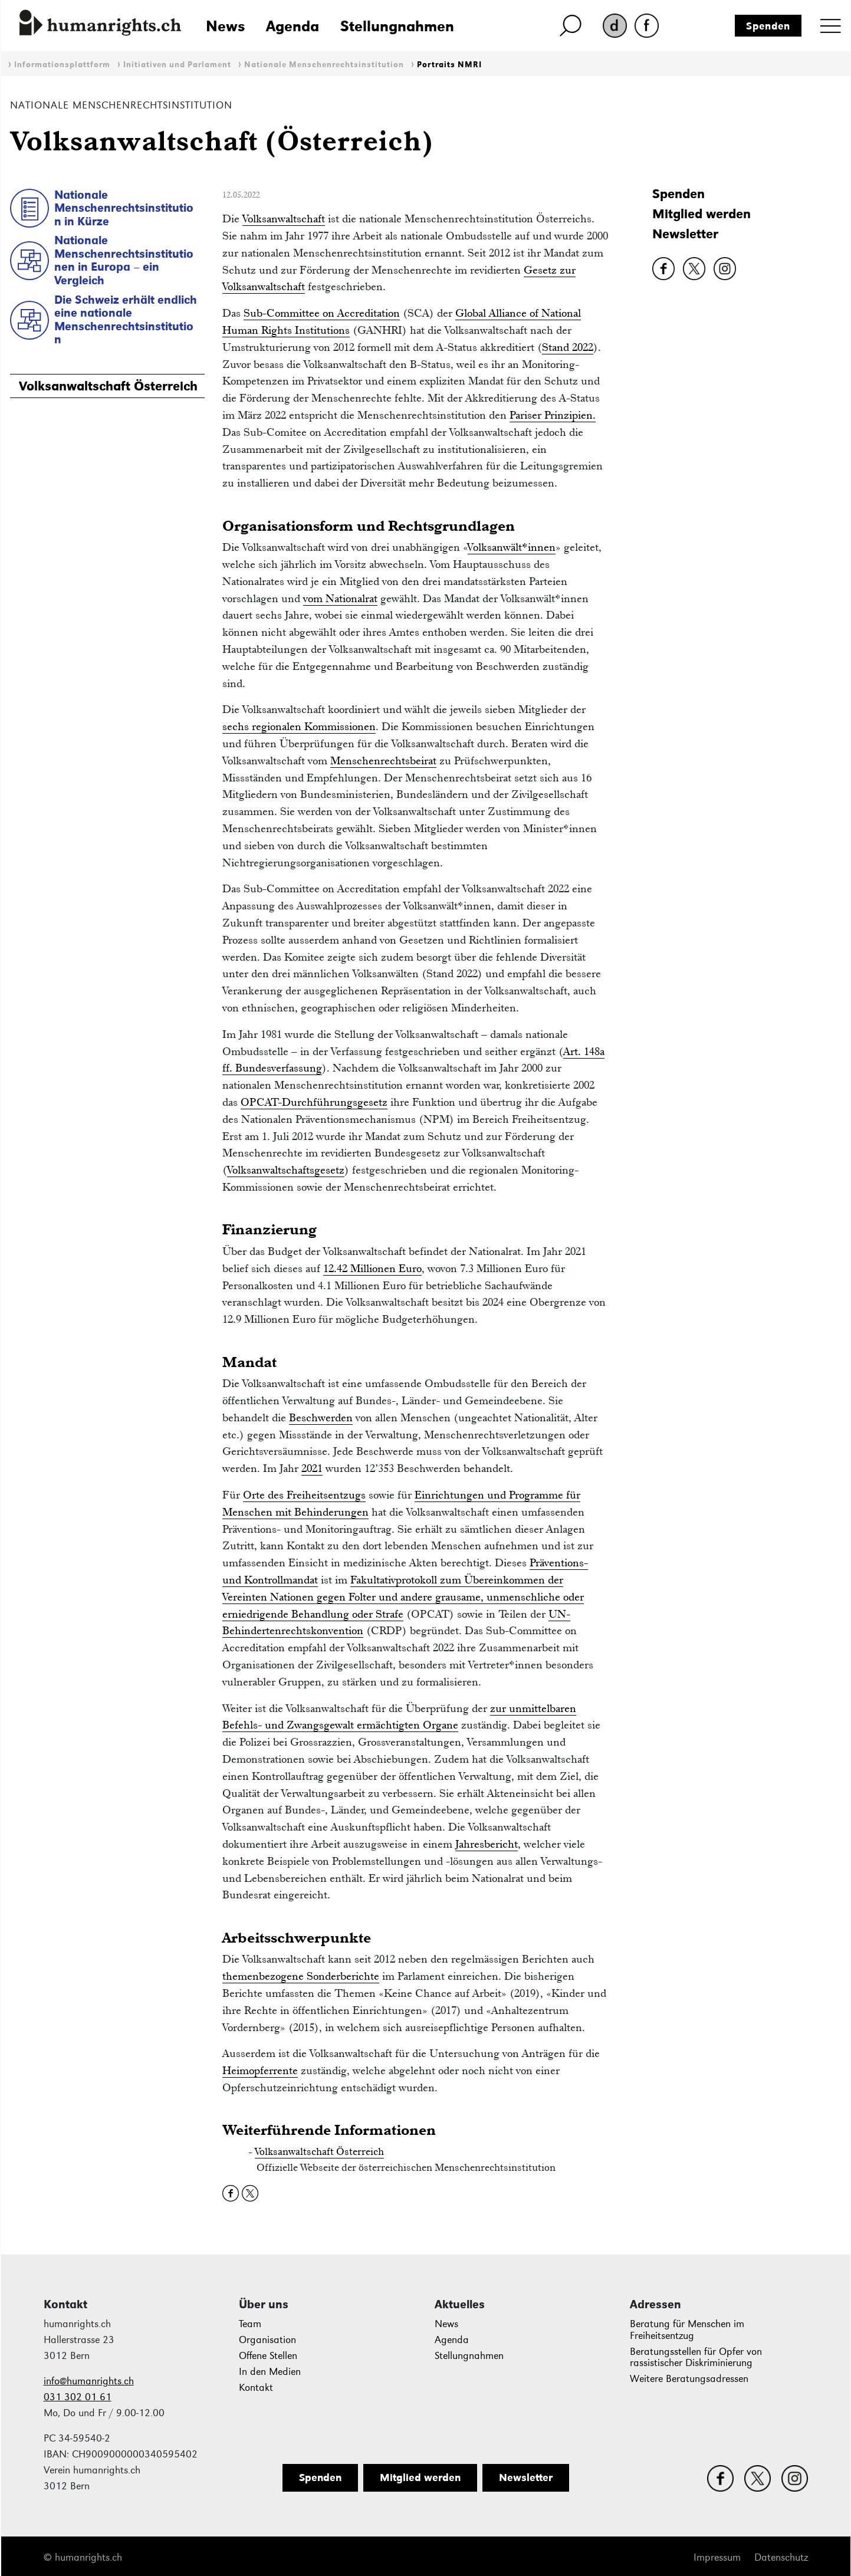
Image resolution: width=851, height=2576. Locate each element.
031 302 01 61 (77, 2397)
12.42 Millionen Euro (372, 1268)
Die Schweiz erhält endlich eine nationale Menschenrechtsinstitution (125, 320)
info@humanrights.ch (89, 2381)
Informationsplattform (62, 65)
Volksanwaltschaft (283, 218)
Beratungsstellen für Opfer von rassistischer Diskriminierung (696, 2357)
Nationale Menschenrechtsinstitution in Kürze (123, 208)
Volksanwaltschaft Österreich (108, 386)
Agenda (292, 26)
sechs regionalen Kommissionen (299, 726)
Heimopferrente (260, 2070)
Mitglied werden (701, 213)
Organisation (267, 2340)
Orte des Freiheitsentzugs (304, 1494)
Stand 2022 (567, 347)
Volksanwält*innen (512, 547)
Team (250, 2324)
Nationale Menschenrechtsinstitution (324, 65)
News (225, 26)
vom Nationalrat (340, 598)
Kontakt (256, 2387)
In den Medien (270, 2371)
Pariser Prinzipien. (553, 415)
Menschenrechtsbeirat (383, 760)
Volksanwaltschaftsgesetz (285, 1170)
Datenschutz (781, 2557)
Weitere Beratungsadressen (689, 2379)
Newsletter (685, 233)
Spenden (768, 26)
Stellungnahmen (397, 26)
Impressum (717, 2557)
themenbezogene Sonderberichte (300, 1976)
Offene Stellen (268, 2356)
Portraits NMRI (449, 65)
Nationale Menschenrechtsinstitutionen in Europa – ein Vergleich (123, 260)
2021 (312, 1468)
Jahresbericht (486, 1844)
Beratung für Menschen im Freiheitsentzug (687, 2330)
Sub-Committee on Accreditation (322, 313)
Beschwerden (321, 1417)
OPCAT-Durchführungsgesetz (314, 1102)
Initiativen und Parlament (177, 65)
